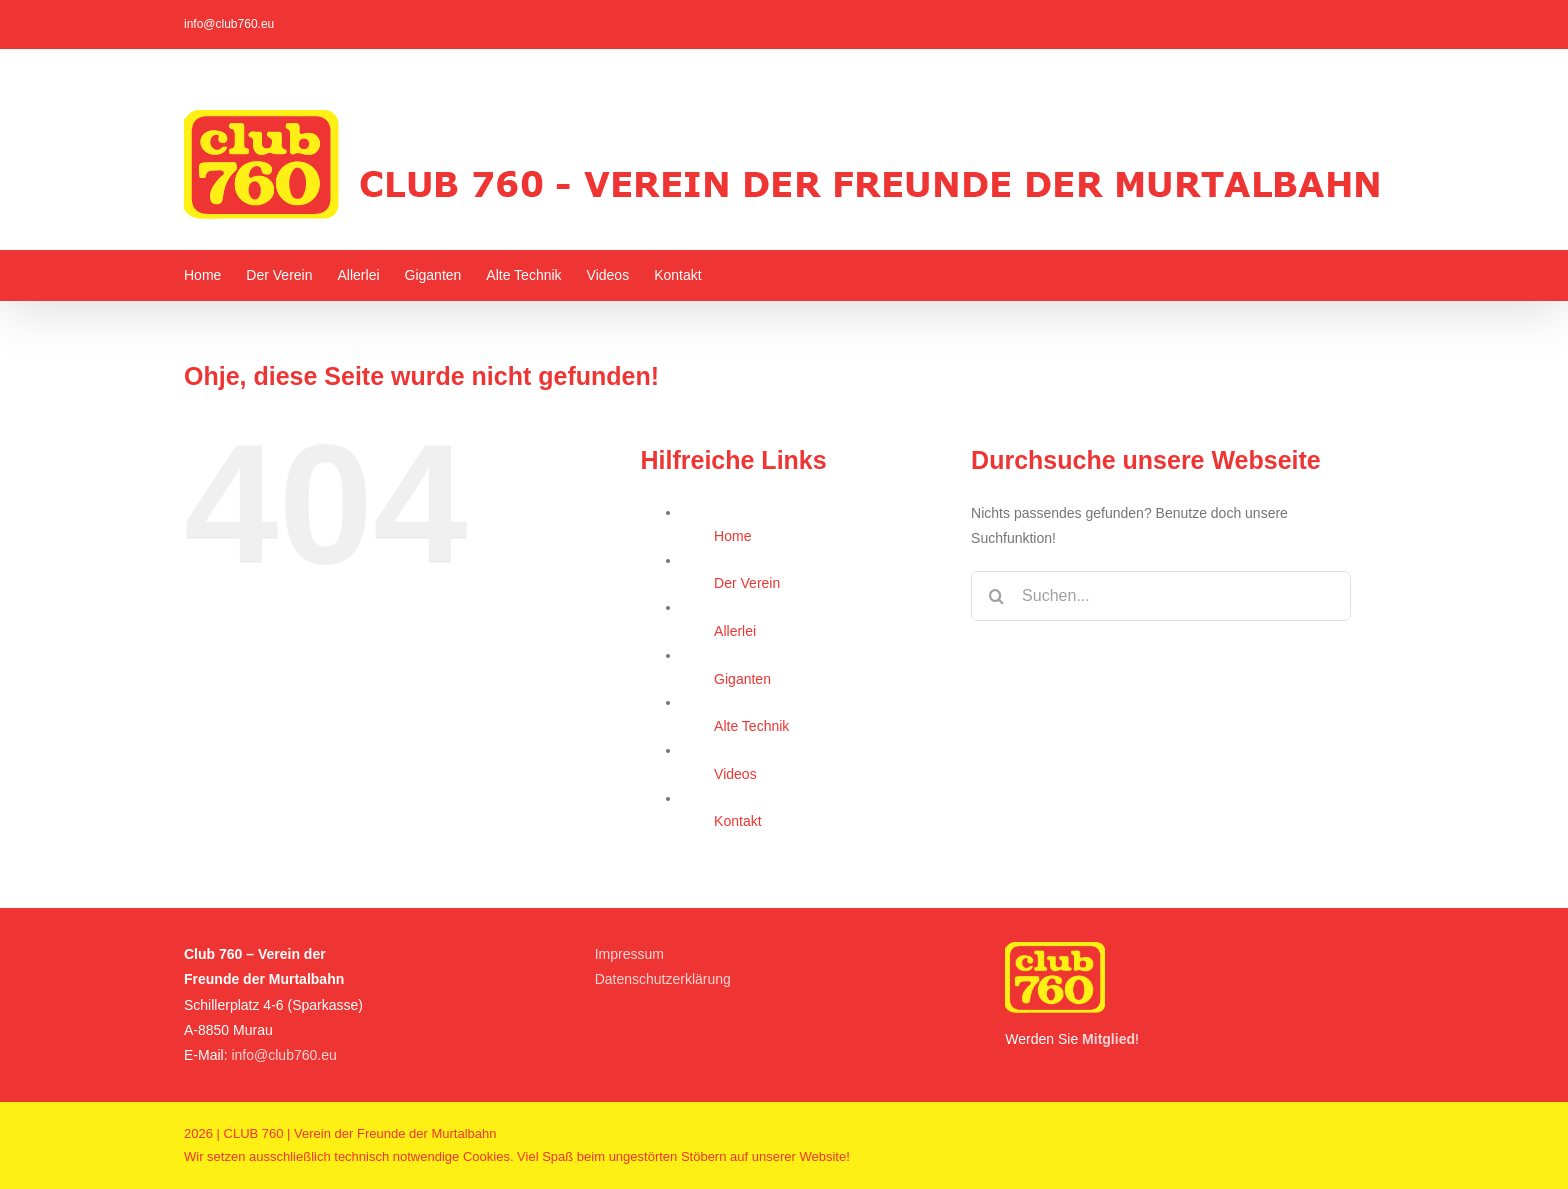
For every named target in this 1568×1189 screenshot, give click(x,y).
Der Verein (747, 583)
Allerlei (735, 631)
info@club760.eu (229, 24)
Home (732, 536)
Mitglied (1108, 1039)
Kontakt (737, 821)
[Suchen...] (1161, 596)
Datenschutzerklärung (663, 979)
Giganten (742, 679)
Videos (735, 774)
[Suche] (996, 596)
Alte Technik (751, 726)
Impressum (629, 954)
